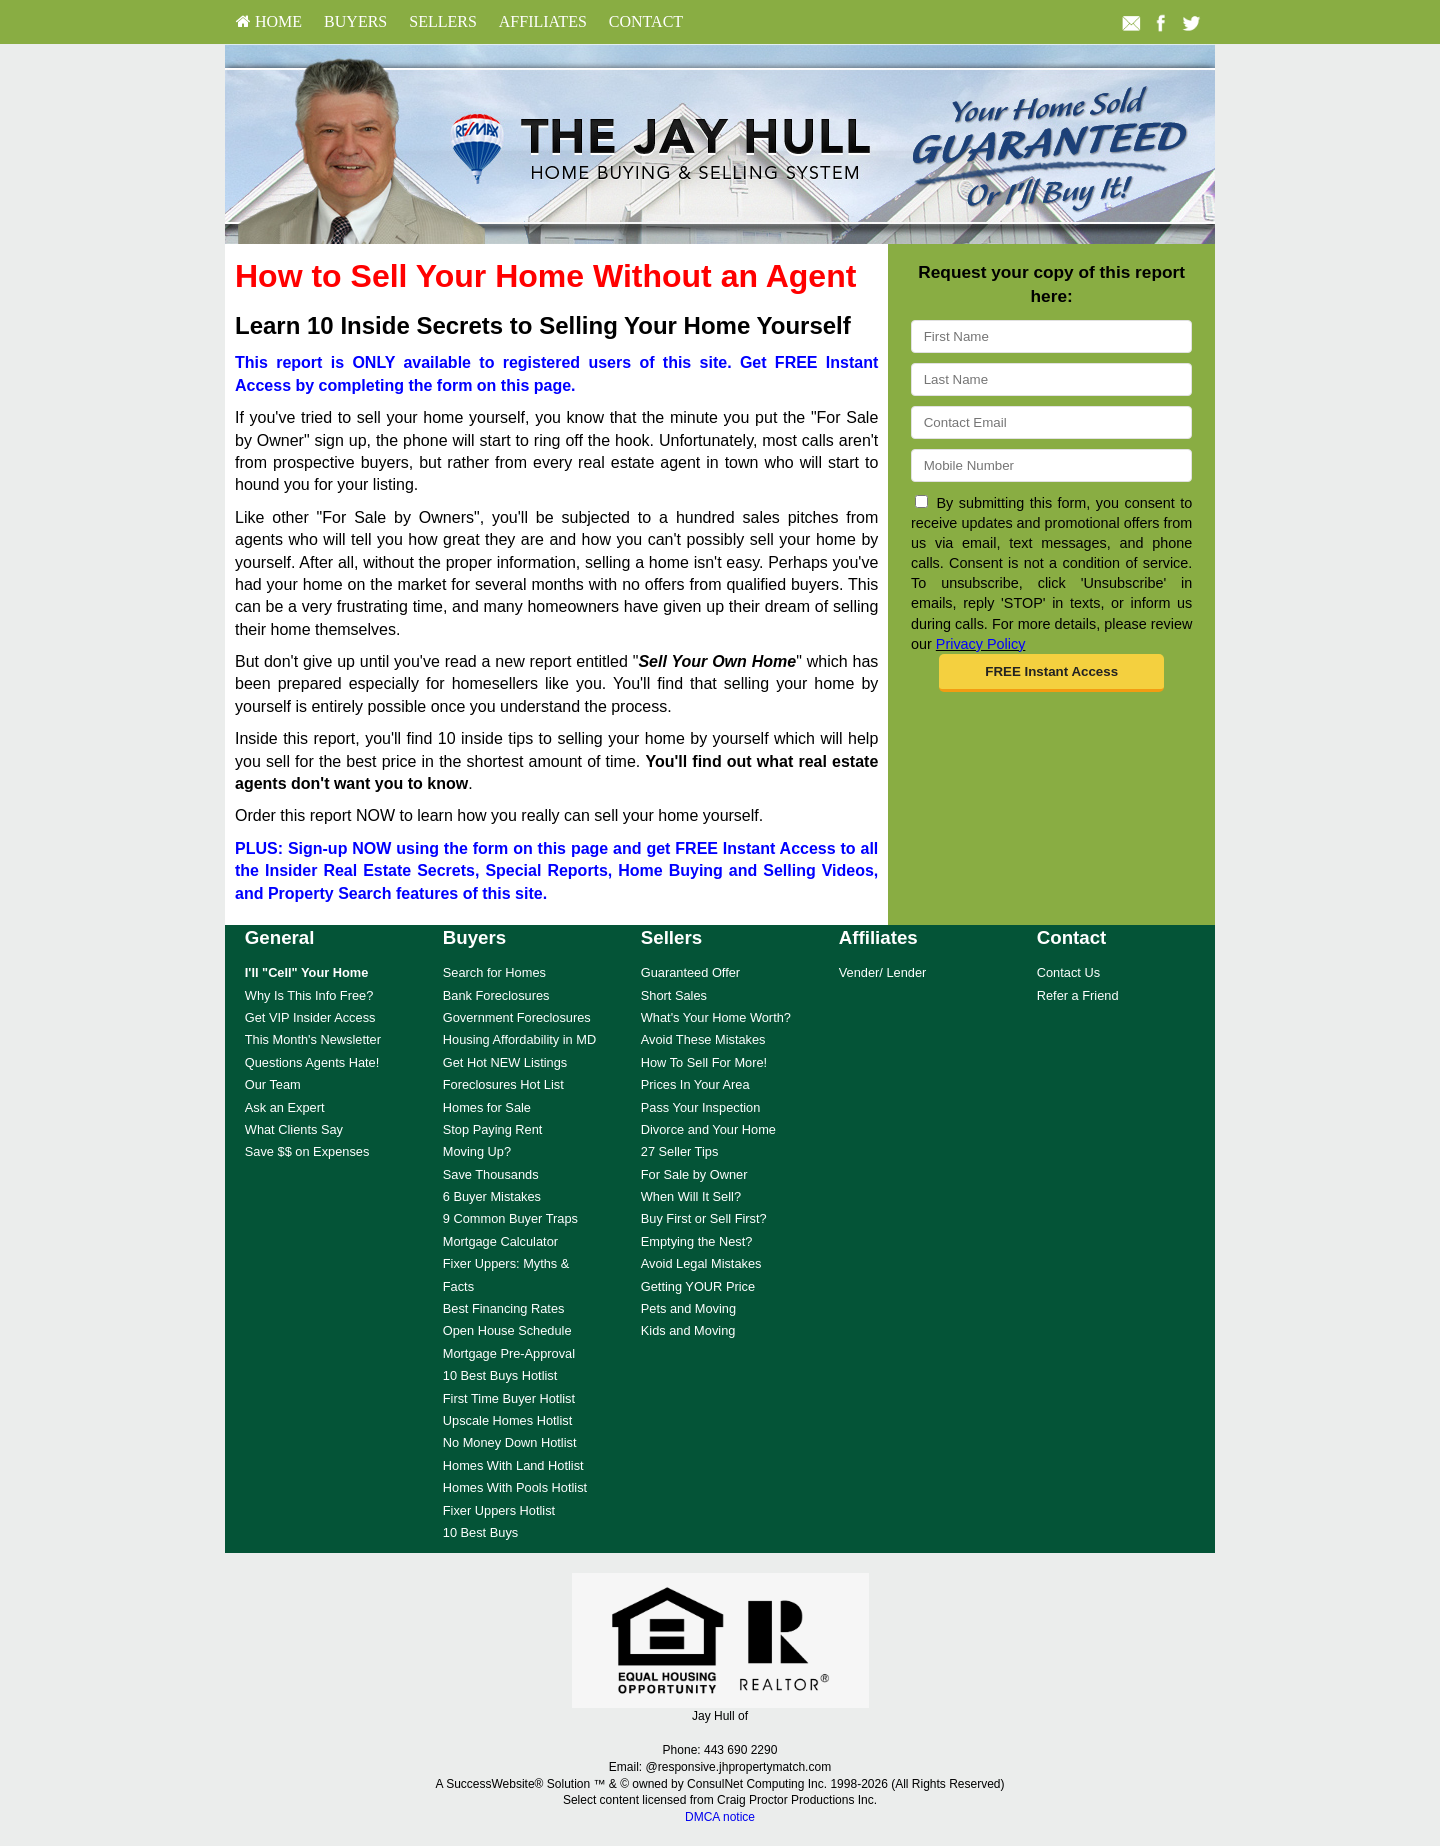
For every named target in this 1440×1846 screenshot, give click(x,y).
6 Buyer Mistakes (492, 1196)
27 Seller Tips (680, 1151)
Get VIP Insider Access (310, 1017)
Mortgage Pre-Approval (509, 1353)
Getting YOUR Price (698, 1286)
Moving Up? (477, 1151)
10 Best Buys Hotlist (500, 1375)
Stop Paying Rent (493, 1129)
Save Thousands (491, 1174)
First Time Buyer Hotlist (509, 1398)
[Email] (1051, 422)
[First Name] (1051, 336)
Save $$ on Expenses (307, 1151)
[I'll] (307, 972)
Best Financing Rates (504, 1308)
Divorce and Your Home (708, 1129)
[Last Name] (1051, 379)
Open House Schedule (507, 1330)
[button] (1051, 673)
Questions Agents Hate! (312, 1062)
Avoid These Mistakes (703, 1039)
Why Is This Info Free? (309, 995)
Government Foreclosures (517, 1017)
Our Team (273, 1084)
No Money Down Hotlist (510, 1442)
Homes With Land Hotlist (513, 1465)
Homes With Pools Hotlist (515, 1487)
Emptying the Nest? (697, 1241)
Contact (646, 21)
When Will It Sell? (691, 1196)
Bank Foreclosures (496, 995)
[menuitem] (269, 22)
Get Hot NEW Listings (505, 1062)
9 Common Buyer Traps (510, 1218)
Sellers (443, 21)
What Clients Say (294, 1129)
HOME (269, 21)
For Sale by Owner (694, 1174)
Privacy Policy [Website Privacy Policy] (981, 644)
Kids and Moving (688, 1330)
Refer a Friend (1078, 995)
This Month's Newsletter (313, 1039)
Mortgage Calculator (500, 1241)
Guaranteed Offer (690, 972)
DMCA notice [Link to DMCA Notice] (720, 1817)
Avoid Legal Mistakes (701, 1263)
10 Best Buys (480, 1532)
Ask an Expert (285, 1107)
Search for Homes (494, 972)
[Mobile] (1051, 465)
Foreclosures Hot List (503, 1084)
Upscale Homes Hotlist (507, 1420)
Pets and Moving (688, 1308)
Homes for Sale (487, 1107)
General (280, 937)
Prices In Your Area (695, 1084)
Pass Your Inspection (701, 1107)
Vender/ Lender (883, 972)
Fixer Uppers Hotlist (499, 1510)
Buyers (355, 21)
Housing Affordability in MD (519, 1039)
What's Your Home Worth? (716, 1017)
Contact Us (1068, 972)
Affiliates (543, 21)
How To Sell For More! (704, 1062)
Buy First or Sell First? (704, 1218)
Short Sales (674, 995)
